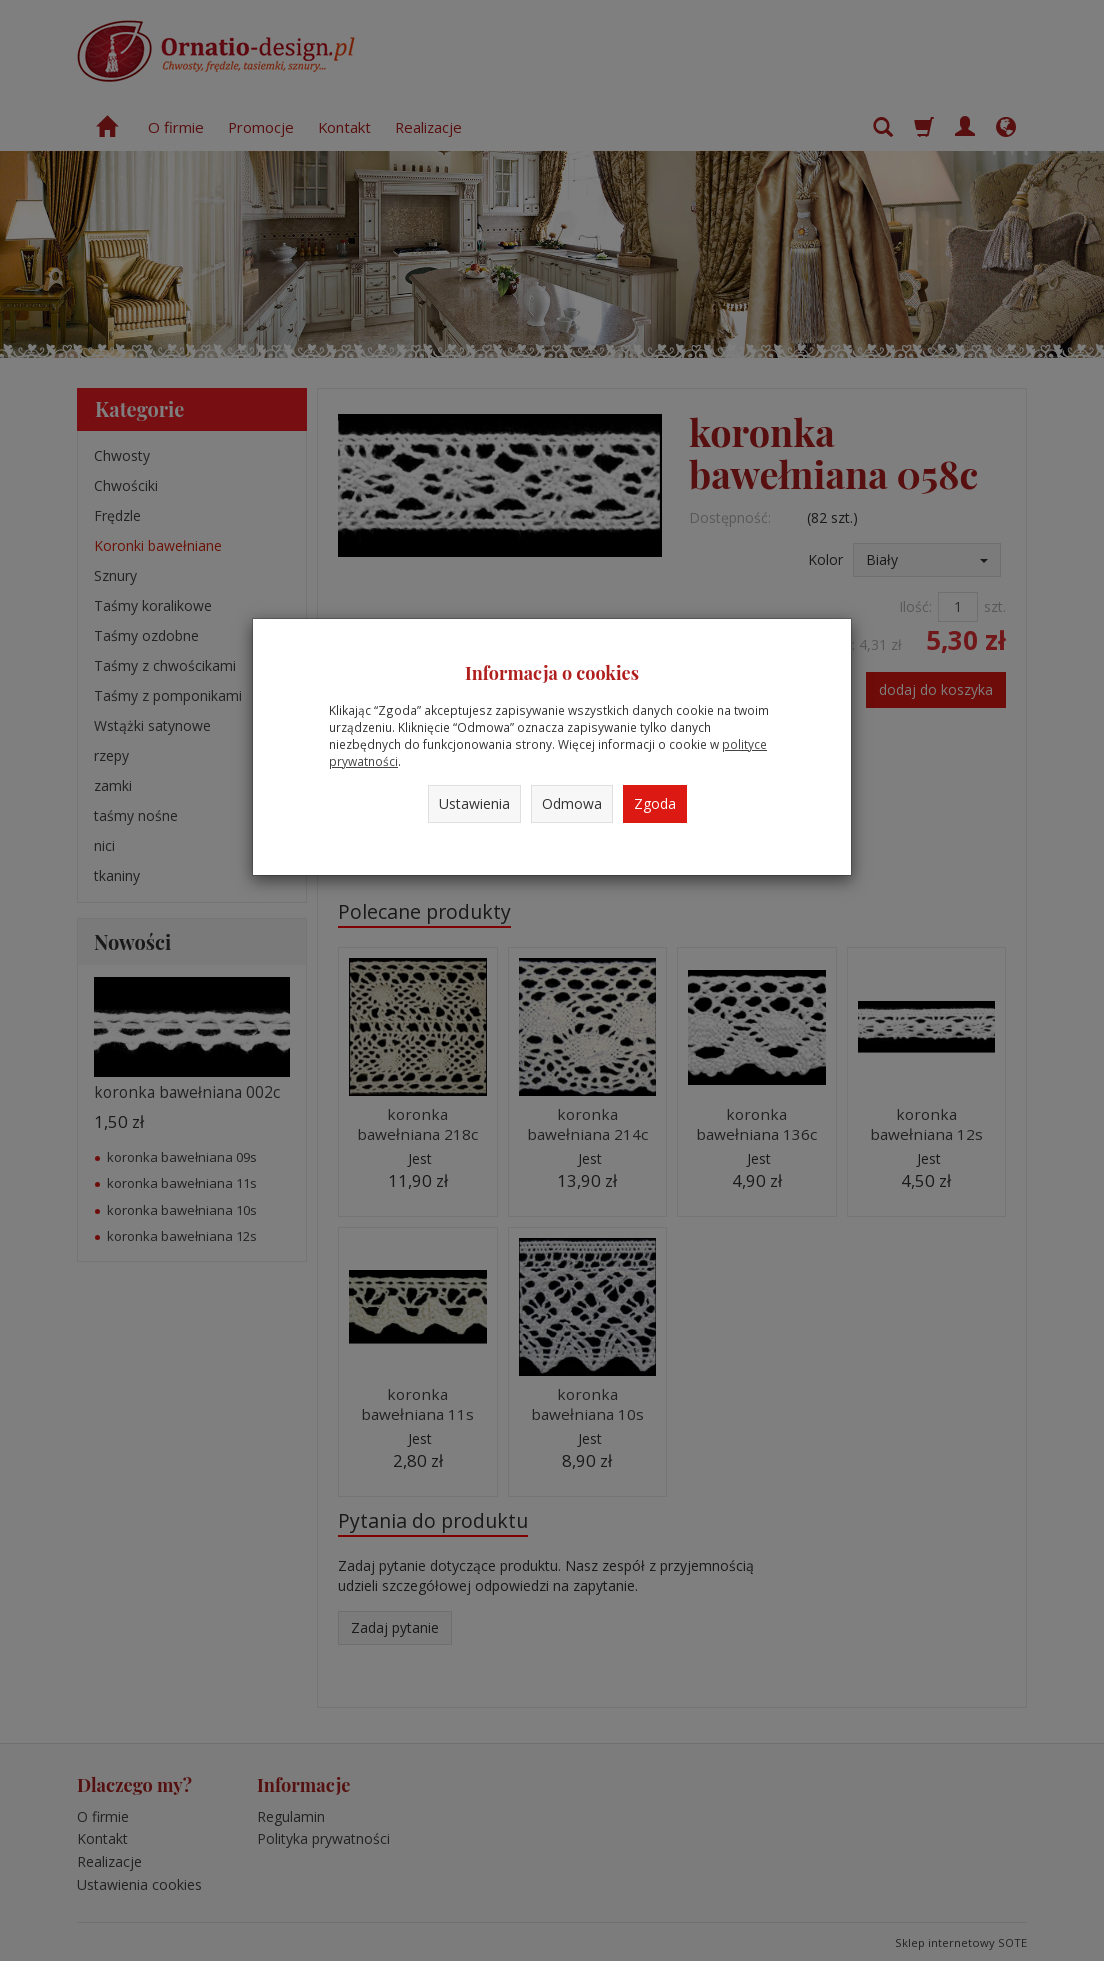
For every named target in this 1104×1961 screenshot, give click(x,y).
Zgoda (655, 803)
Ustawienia (474, 803)
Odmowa (572, 803)
